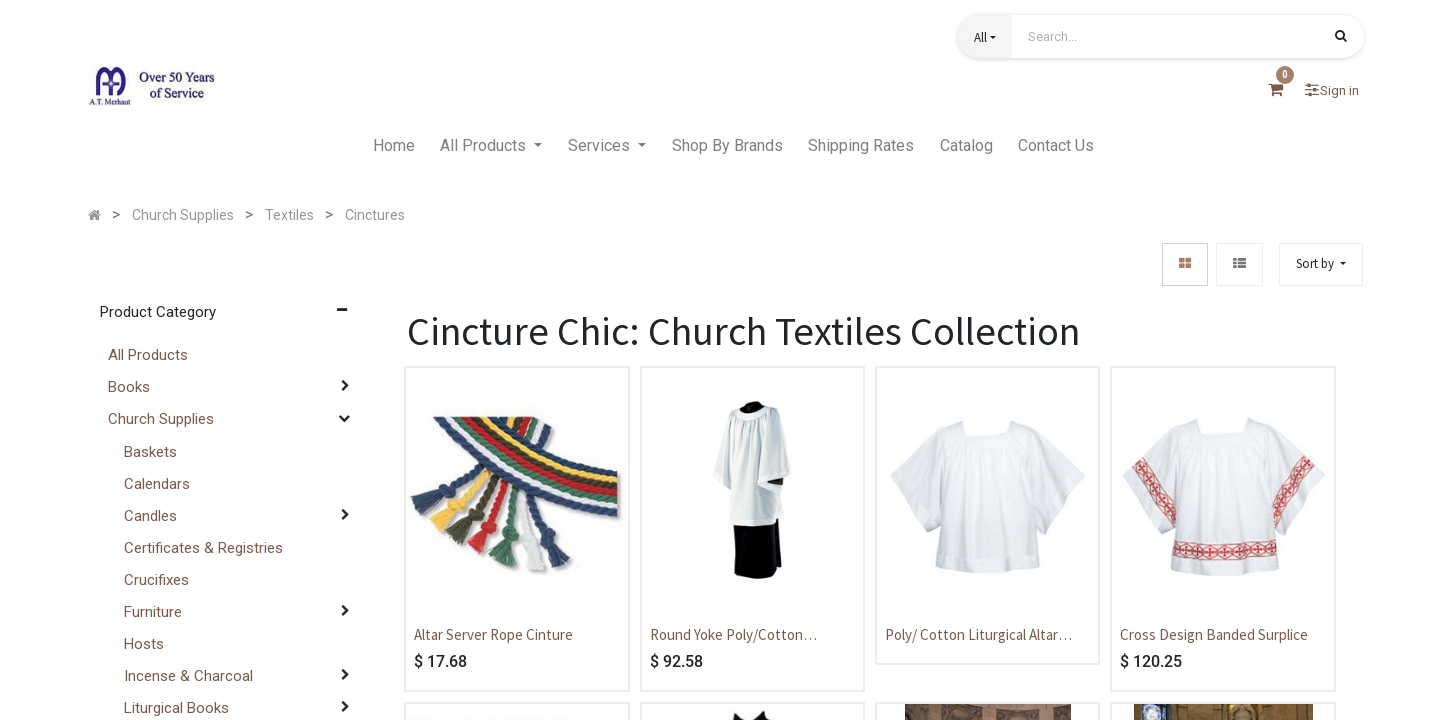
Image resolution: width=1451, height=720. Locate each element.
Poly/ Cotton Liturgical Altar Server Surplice (971, 636)
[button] (985, 36)
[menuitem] (394, 146)
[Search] (1341, 38)
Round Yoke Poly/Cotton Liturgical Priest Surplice (726, 636)
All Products (148, 355)
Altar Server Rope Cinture (493, 634)
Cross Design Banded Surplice (1214, 634)
